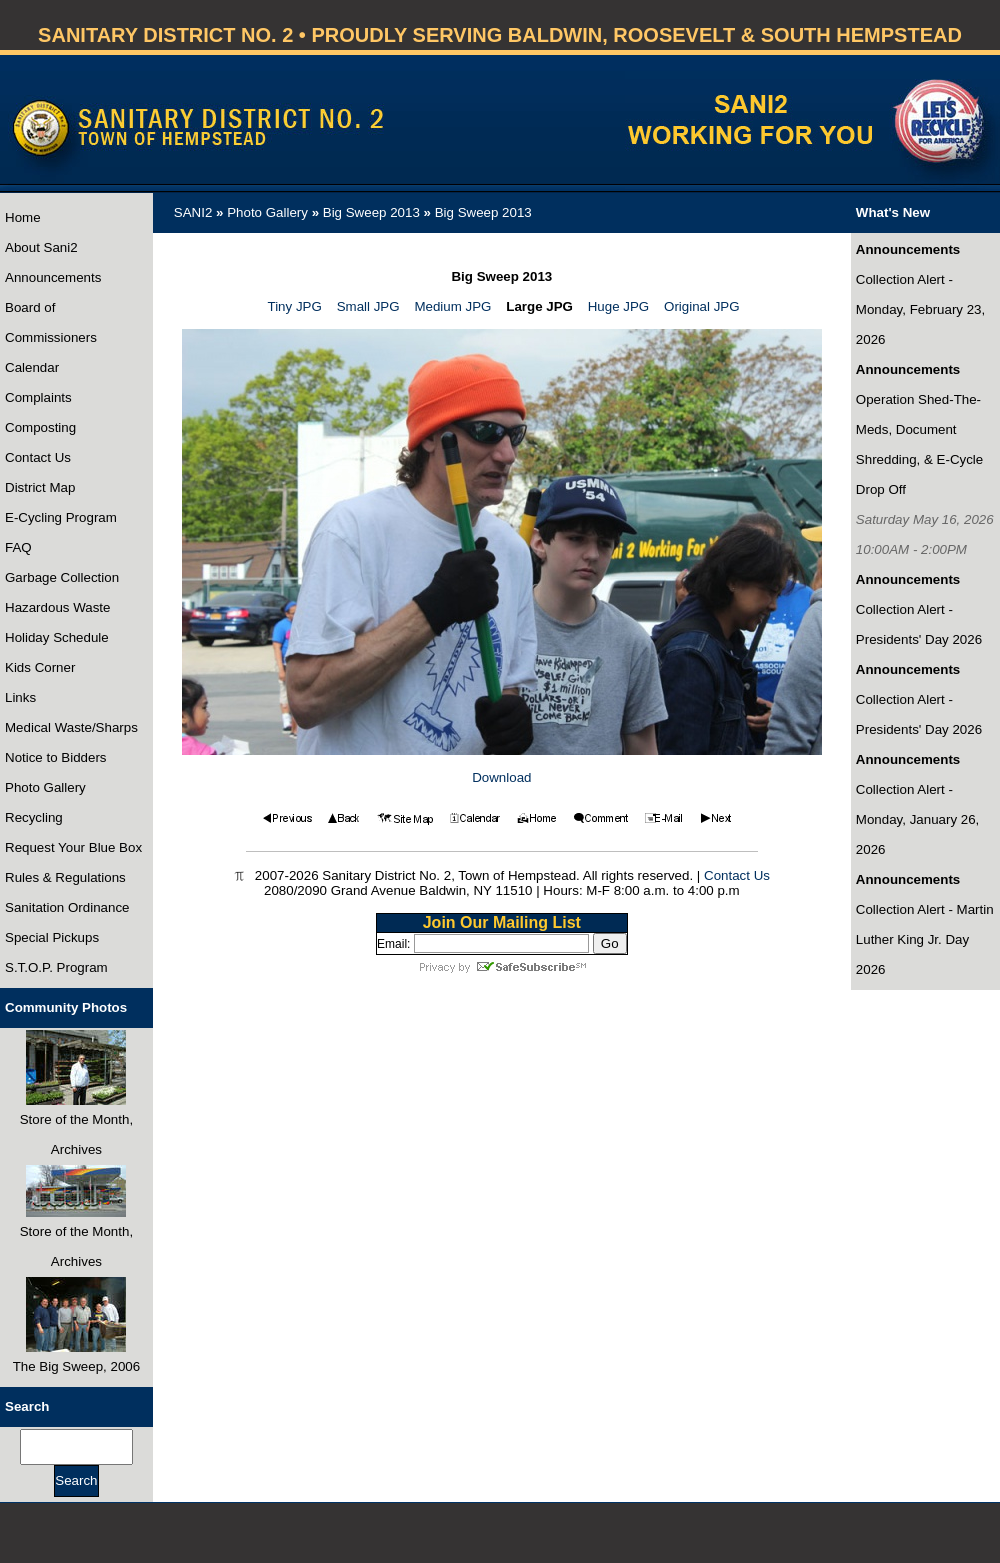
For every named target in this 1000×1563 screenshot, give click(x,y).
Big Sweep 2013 (371, 212)
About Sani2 (41, 247)
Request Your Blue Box (73, 847)
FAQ (18, 547)
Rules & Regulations (65, 877)
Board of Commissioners (51, 322)
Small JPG (368, 306)
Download (501, 777)
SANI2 (193, 212)
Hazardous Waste (57, 607)
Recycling (34, 817)
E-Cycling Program (61, 517)
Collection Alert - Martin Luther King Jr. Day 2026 (925, 939)
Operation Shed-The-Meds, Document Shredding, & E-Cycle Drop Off (919, 444)
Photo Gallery (45, 787)
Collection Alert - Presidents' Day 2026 (919, 624)
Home (23, 217)
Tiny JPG (295, 306)
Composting (40, 427)
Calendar (32, 367)
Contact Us (38, 457)
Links (20, 697)
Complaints (38, 397)
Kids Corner (40, 667)
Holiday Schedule (57, 637)
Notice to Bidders (56, 757)
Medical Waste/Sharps (71, 727)
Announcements (53, 277)
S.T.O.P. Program (56, 967)
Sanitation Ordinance (67, 907)
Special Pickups (52, 937)
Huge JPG (619, 306)
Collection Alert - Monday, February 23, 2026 (920, 309)
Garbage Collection (62, 577)
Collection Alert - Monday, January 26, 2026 (917, 819)
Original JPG (702, 306)
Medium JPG (452, 306)
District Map (40, 487)
